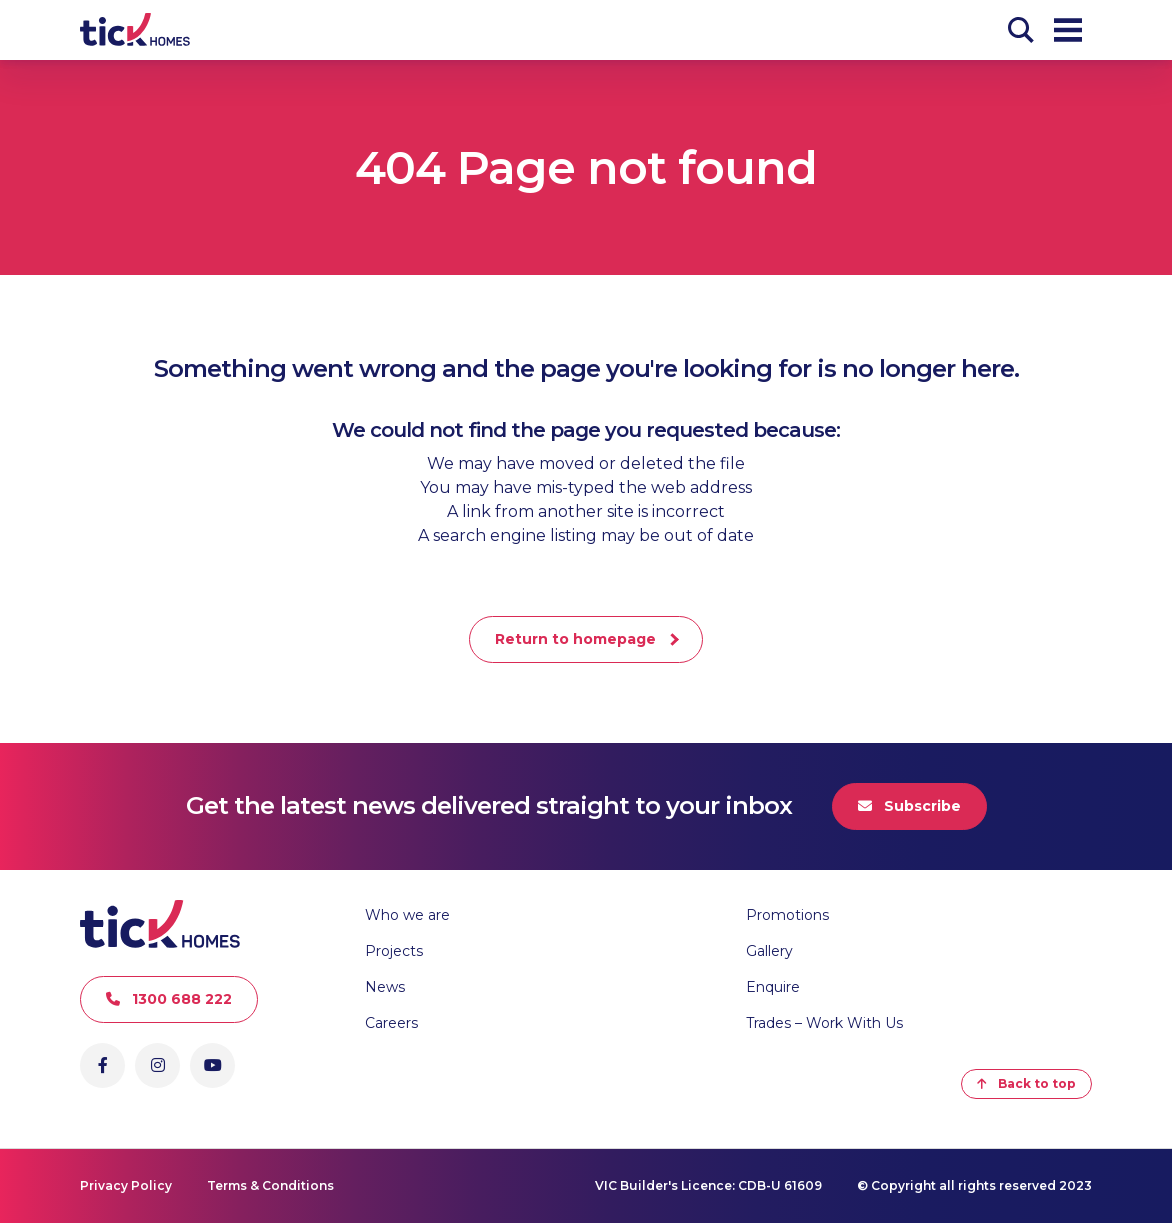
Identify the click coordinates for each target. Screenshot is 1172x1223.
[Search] (1021, 30)
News (385, 987)
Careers (391, 1023)
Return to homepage (575, 639)
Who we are (407, 915)
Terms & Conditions (270, 1185)
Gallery (769, 951)
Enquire (773, 987)
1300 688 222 (169, 999)
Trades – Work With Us (824, 1023)
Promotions (787, 915)
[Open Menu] (1068, 30)
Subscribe (909, 806)
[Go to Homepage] (135, 30)
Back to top (1026, 1083)
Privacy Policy (126, 1185)
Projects (394, 951)
